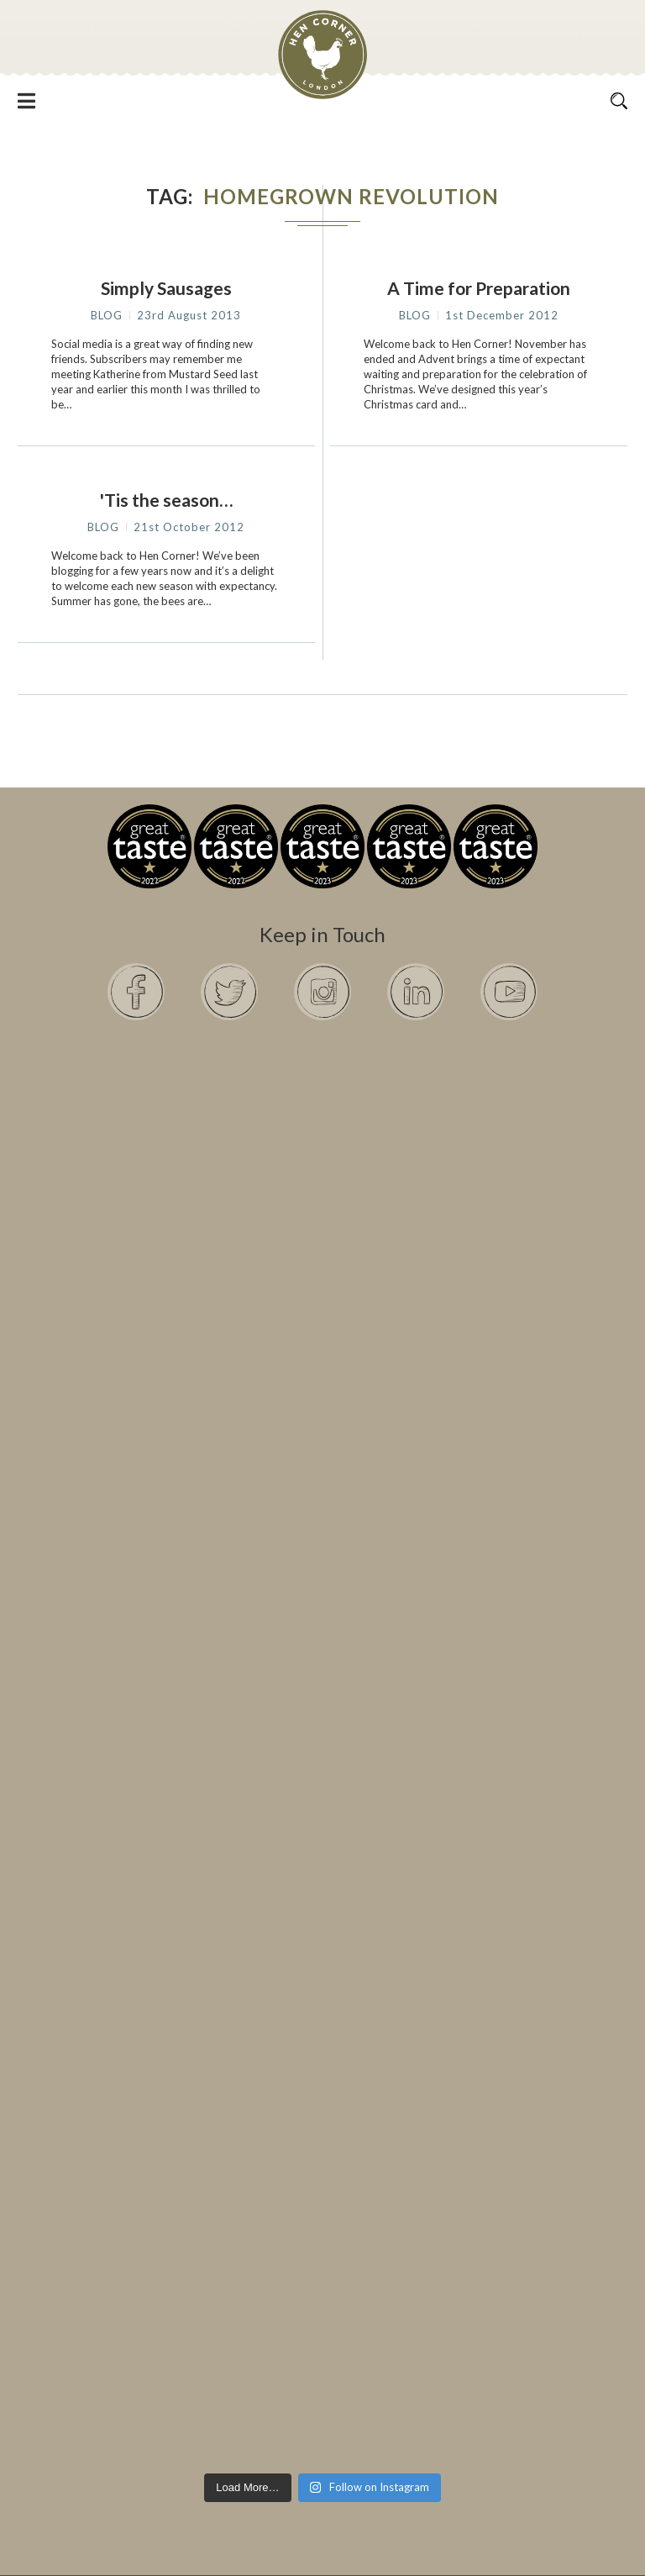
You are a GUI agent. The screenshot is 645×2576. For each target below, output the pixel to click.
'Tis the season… (166, 499)
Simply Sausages (166, 287)
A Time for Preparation (478, 287)
